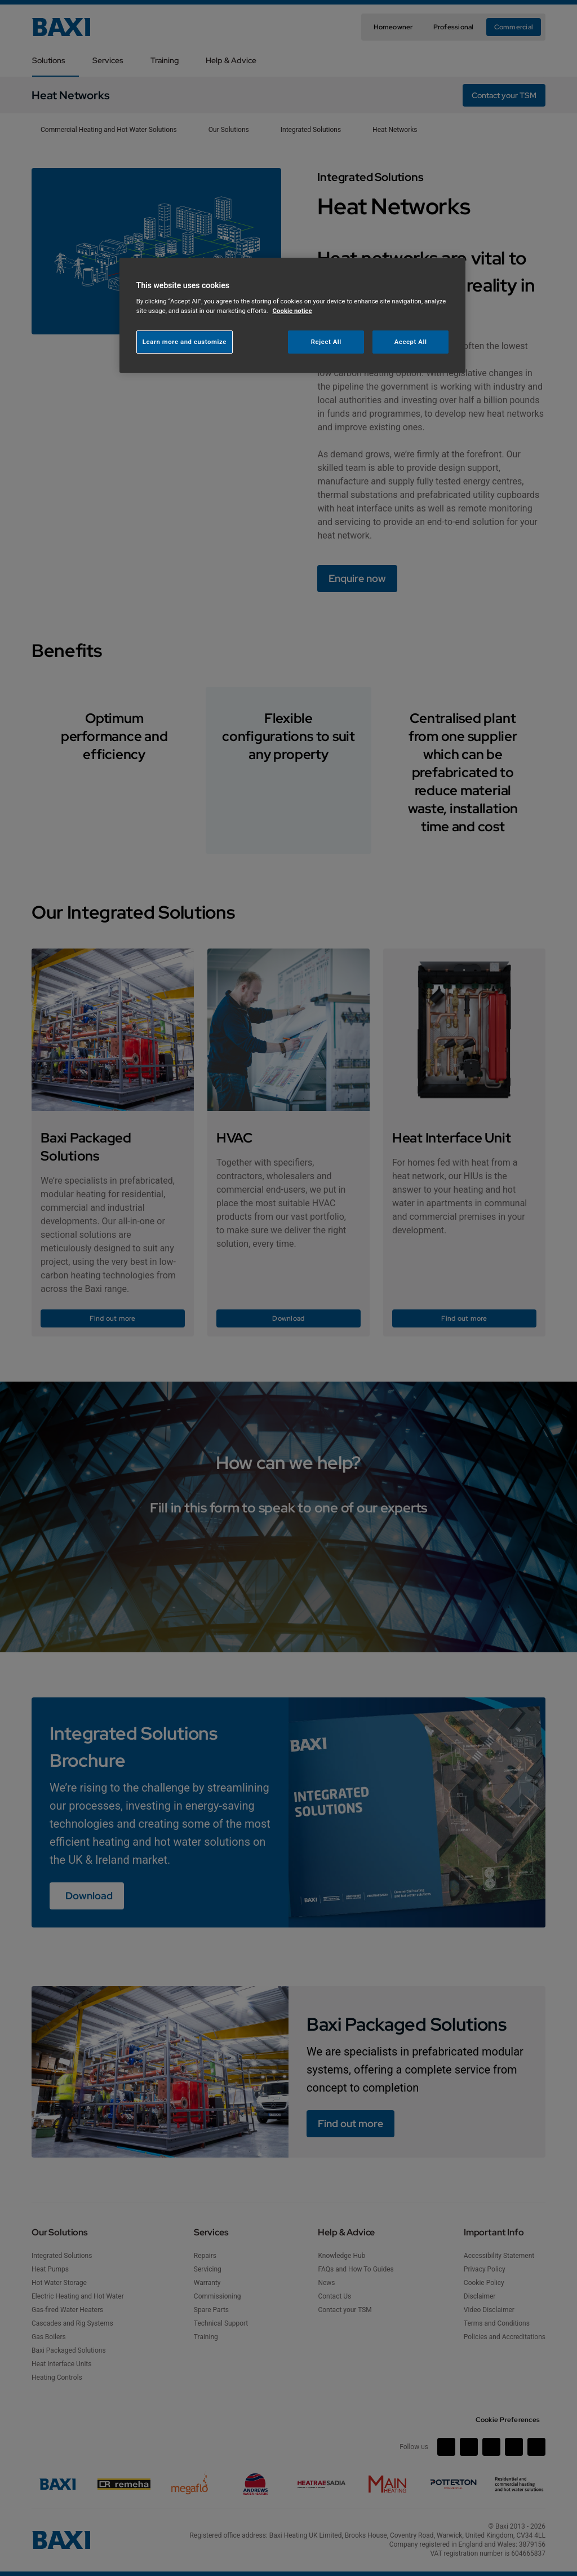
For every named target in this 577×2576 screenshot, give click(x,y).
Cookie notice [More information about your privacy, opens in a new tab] (292, 311)
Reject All (326, 342)
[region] (292, 315)
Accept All (410, 342)
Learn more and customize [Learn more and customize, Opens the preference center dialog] (185, 342)
